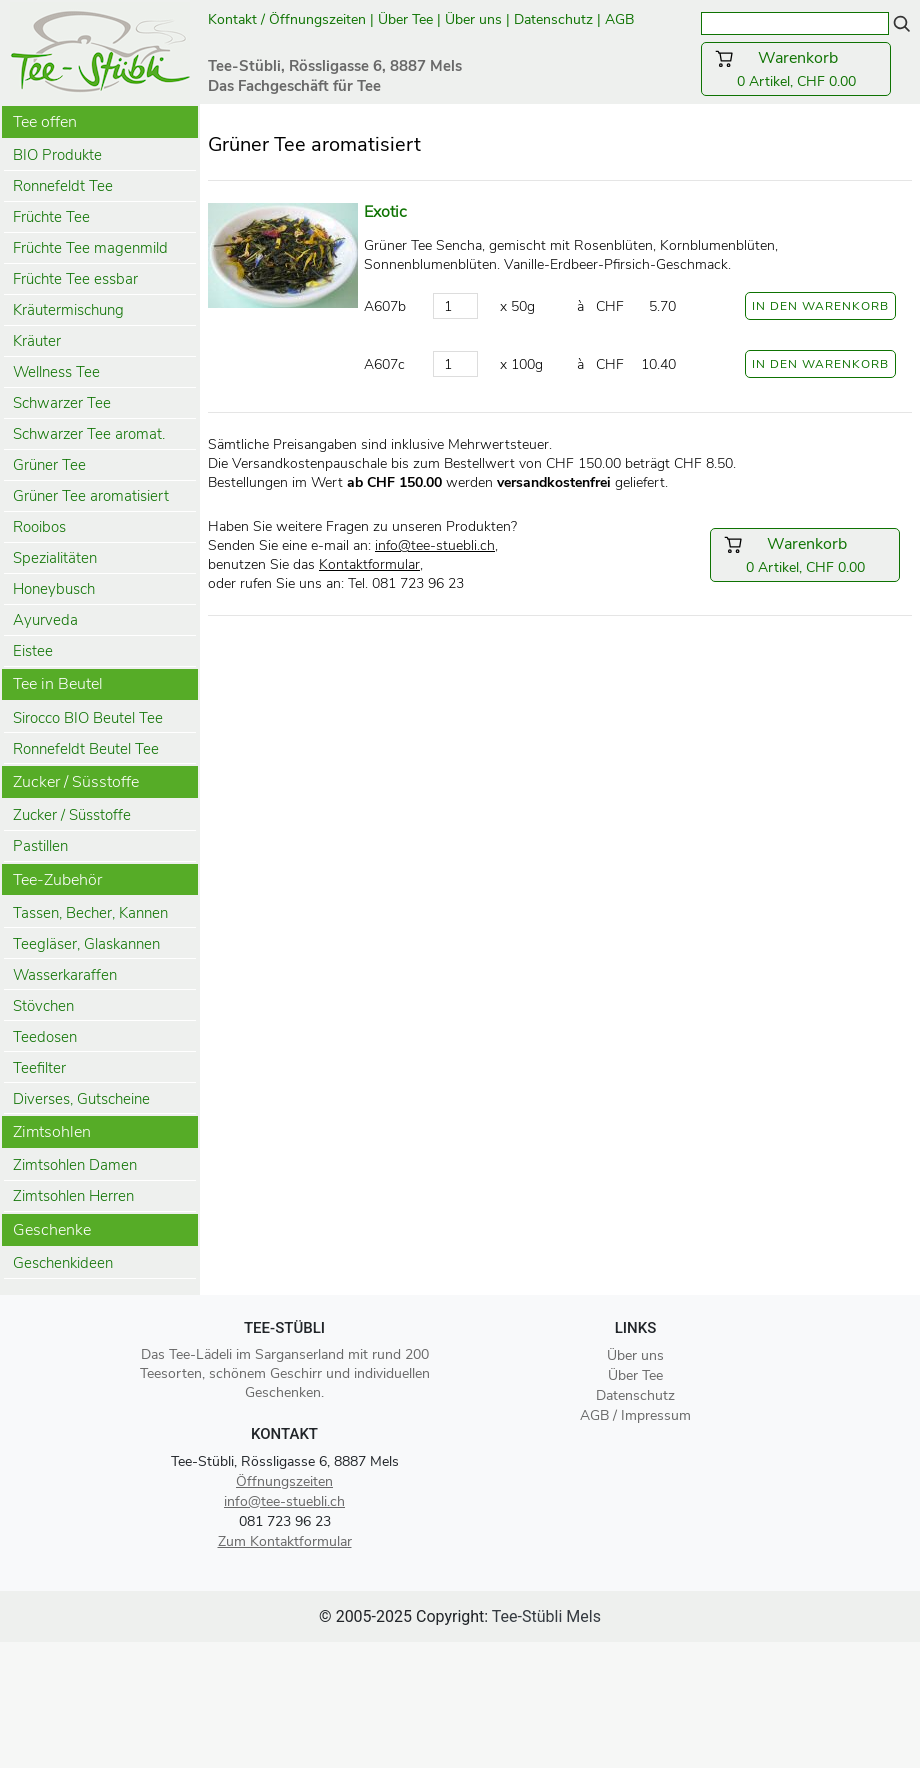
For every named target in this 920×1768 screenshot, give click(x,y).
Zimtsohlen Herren (73, 1196)
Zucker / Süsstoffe (72, 815)
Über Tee (405, 19)
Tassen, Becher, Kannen (90, 913)
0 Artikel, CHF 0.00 (796, 69)
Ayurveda (45, 620)
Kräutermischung (68, 310)
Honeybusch (54, 589)
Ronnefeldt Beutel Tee (86, 749)
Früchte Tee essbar (75, 279)
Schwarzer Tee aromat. (89, 434)
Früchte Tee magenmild (90, 248)
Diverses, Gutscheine (81, 1099)
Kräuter (37, 341)
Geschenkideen (63, 1263)
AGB (621, 19)
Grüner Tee (49, 465)
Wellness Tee (56, 372)
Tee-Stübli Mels (546, 1616)
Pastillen (40, 846)
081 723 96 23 (285, 1521)
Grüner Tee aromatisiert (91, 496)
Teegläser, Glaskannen (86, 944)
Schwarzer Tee (62, 403)
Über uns (473, 19)
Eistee (33, 651)
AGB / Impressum (635, 1415)
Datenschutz (553, 19)
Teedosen (45, 1037)
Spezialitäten (55, 558)
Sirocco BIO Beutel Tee (88, 718)
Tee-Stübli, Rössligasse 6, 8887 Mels (285, 1461)
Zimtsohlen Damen (75, 1165)
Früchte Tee (51, 217)
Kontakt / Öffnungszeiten (287, 19)
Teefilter (39, 1068)
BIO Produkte (57, 155)
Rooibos (39, 527)
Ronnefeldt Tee (63, 186)
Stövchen (43, 1006)
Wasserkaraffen (65, 975)
